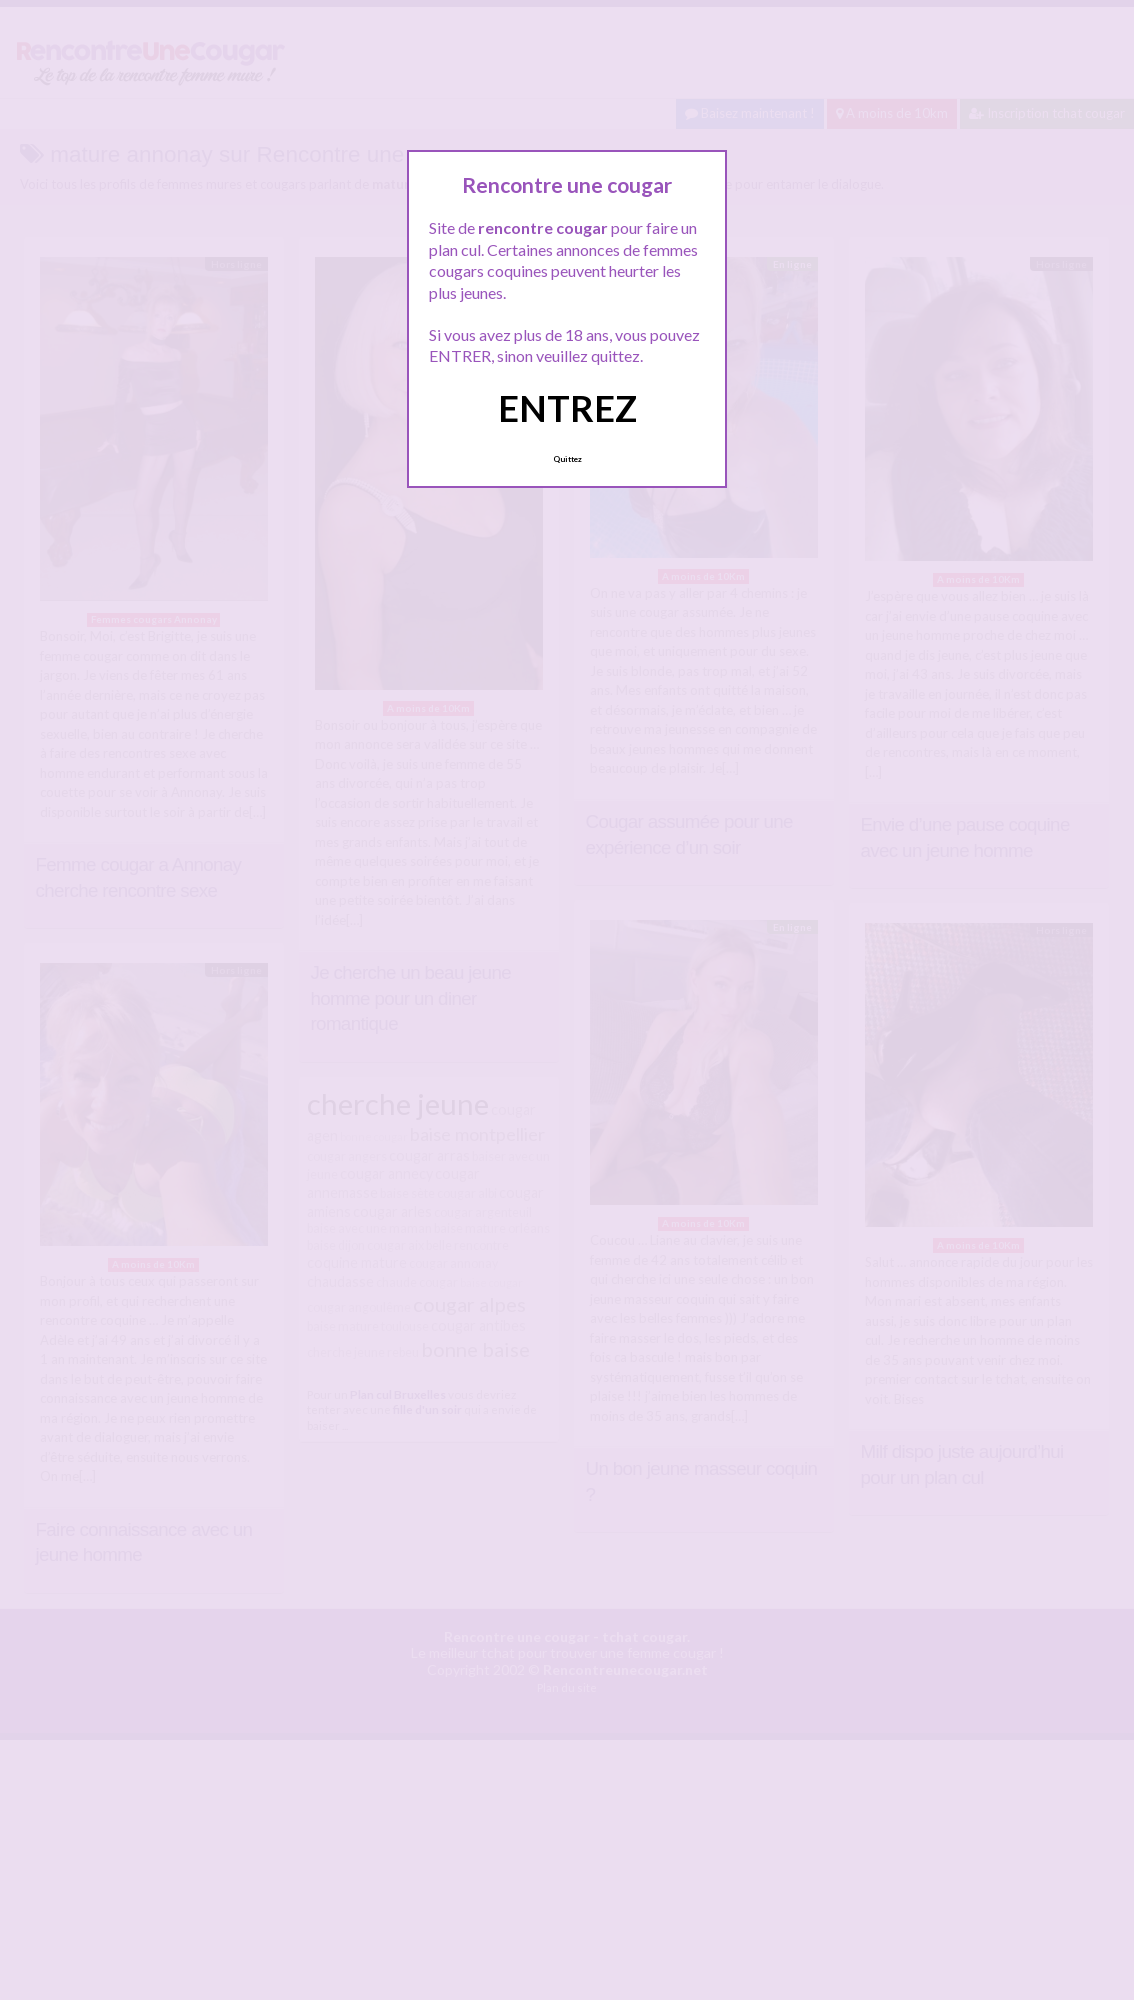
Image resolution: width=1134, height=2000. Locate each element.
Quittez (567, 459)
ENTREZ (567, 408)
